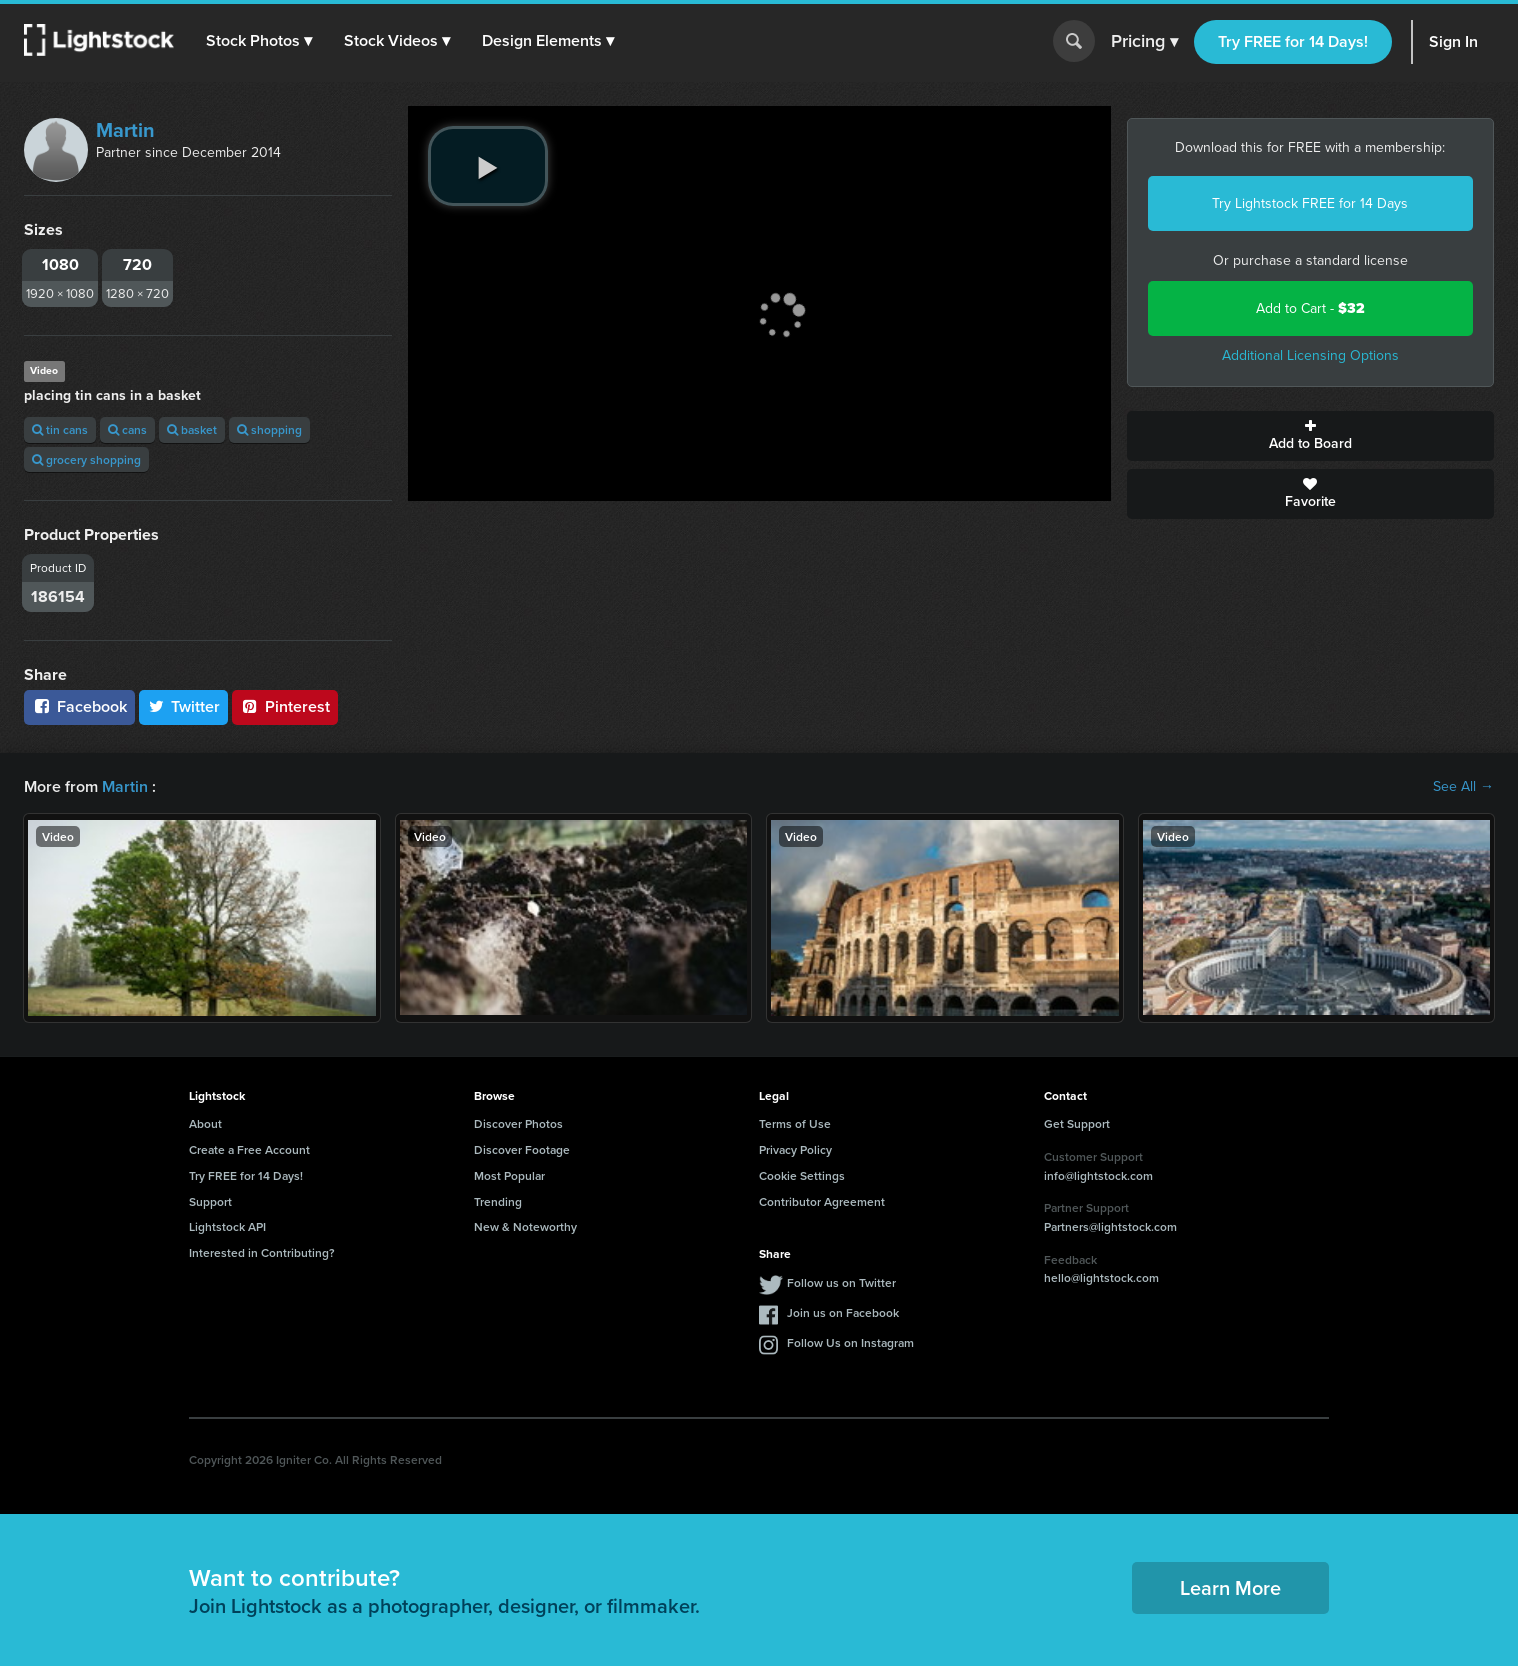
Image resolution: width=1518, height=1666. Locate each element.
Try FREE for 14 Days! (1293, 41)
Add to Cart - (1310, 308)
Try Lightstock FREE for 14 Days (1310, 203)
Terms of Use (795, 1123)
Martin (125, 130)
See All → (1463, 787)
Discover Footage (522, 1149)
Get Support (1077, 1123)
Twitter (184, 706)
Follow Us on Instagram (850, 1342)
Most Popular (509, 1175)
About (205, 1123)
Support (210, 1201)
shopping (269, 429)
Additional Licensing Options (1310, 355)
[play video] (488, 166)
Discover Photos (518, 1123)
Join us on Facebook (843, 1312)
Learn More (1230, 1587)
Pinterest (285, 706)
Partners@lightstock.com (1110, 1226)
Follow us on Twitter (841, 1282)
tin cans (60, 429)
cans (127, 429)
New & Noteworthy (525, 1226)
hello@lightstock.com (1101, 1277)
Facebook (79, 706)
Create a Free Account (249, 1149)
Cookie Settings (802, 1175)
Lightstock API (227, 1226)
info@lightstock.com (1098, 1175)
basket (192, 429)
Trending (498, 1201)
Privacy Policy (795, 1149)
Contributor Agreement (822, 1201)
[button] (259, 41)
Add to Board (1311, 436)
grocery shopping (86, 459)
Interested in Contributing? (262, 1252)
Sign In (1453, 41)
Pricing (1144, 42)
